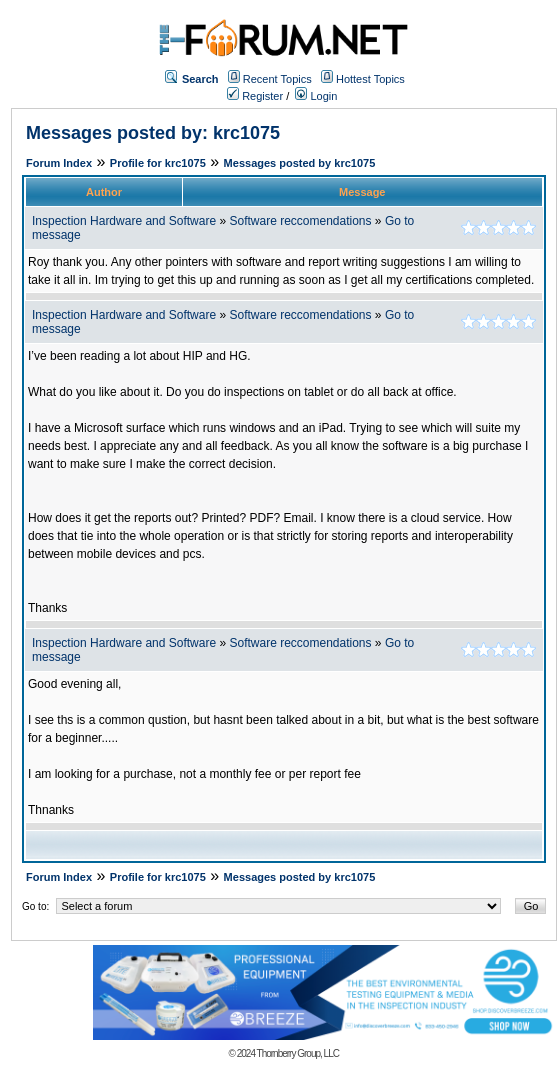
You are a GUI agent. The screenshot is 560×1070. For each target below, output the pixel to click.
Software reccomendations (300, 221)
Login (316, 96)
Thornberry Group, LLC (298, 1053)
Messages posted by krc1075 (300, 163)
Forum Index (59, 163)
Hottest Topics (370, 79)
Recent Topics (277, 79)
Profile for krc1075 (158, 163)
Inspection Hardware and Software (124, 221)
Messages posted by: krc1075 (153, 133)
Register (255, 96)
